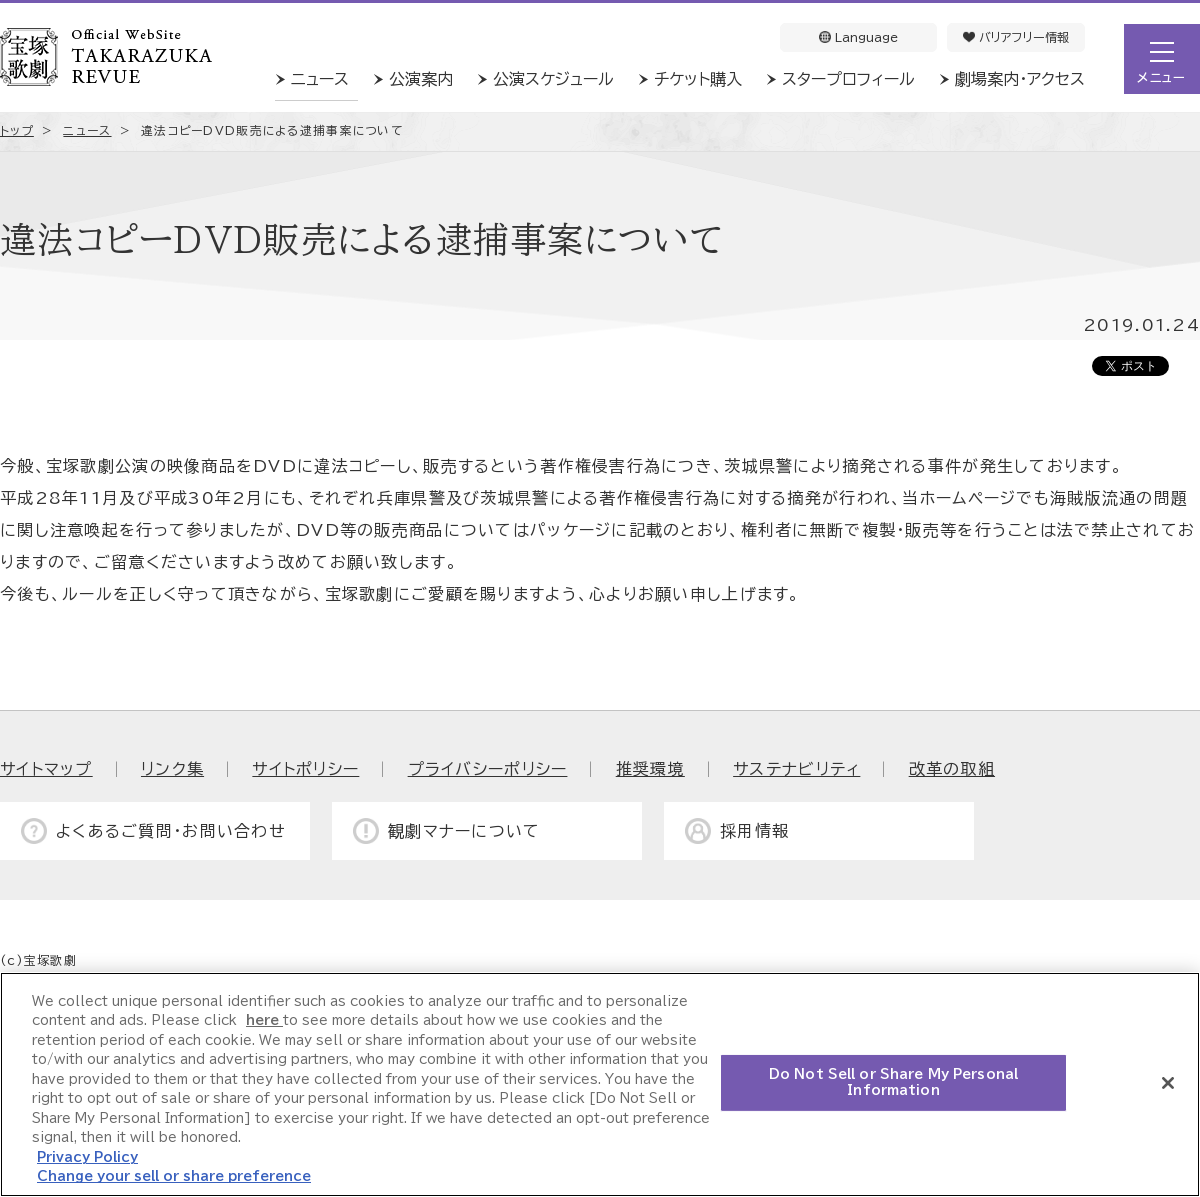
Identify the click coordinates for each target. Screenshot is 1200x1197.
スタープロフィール (848, 79)
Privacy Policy (87, 1157)
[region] (600, 1084)
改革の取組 (952, 769)
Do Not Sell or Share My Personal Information (893, 1082)
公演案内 (421, 79)
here (264, 1020)
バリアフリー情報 (1016, 37)
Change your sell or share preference (174, 1176)
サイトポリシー (305, 769)
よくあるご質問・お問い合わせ (171, 831)
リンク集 (172, 769)
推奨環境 (650, 769)
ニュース (320, 79)
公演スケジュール (553, 79)
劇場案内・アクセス (1020, 79)
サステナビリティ (796, 769)
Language (858, 37)
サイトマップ (46, 769)
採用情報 (754, 831)
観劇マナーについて (464, 831)
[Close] (1168, 1083)
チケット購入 (698, 79)
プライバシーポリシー (488, 769)
